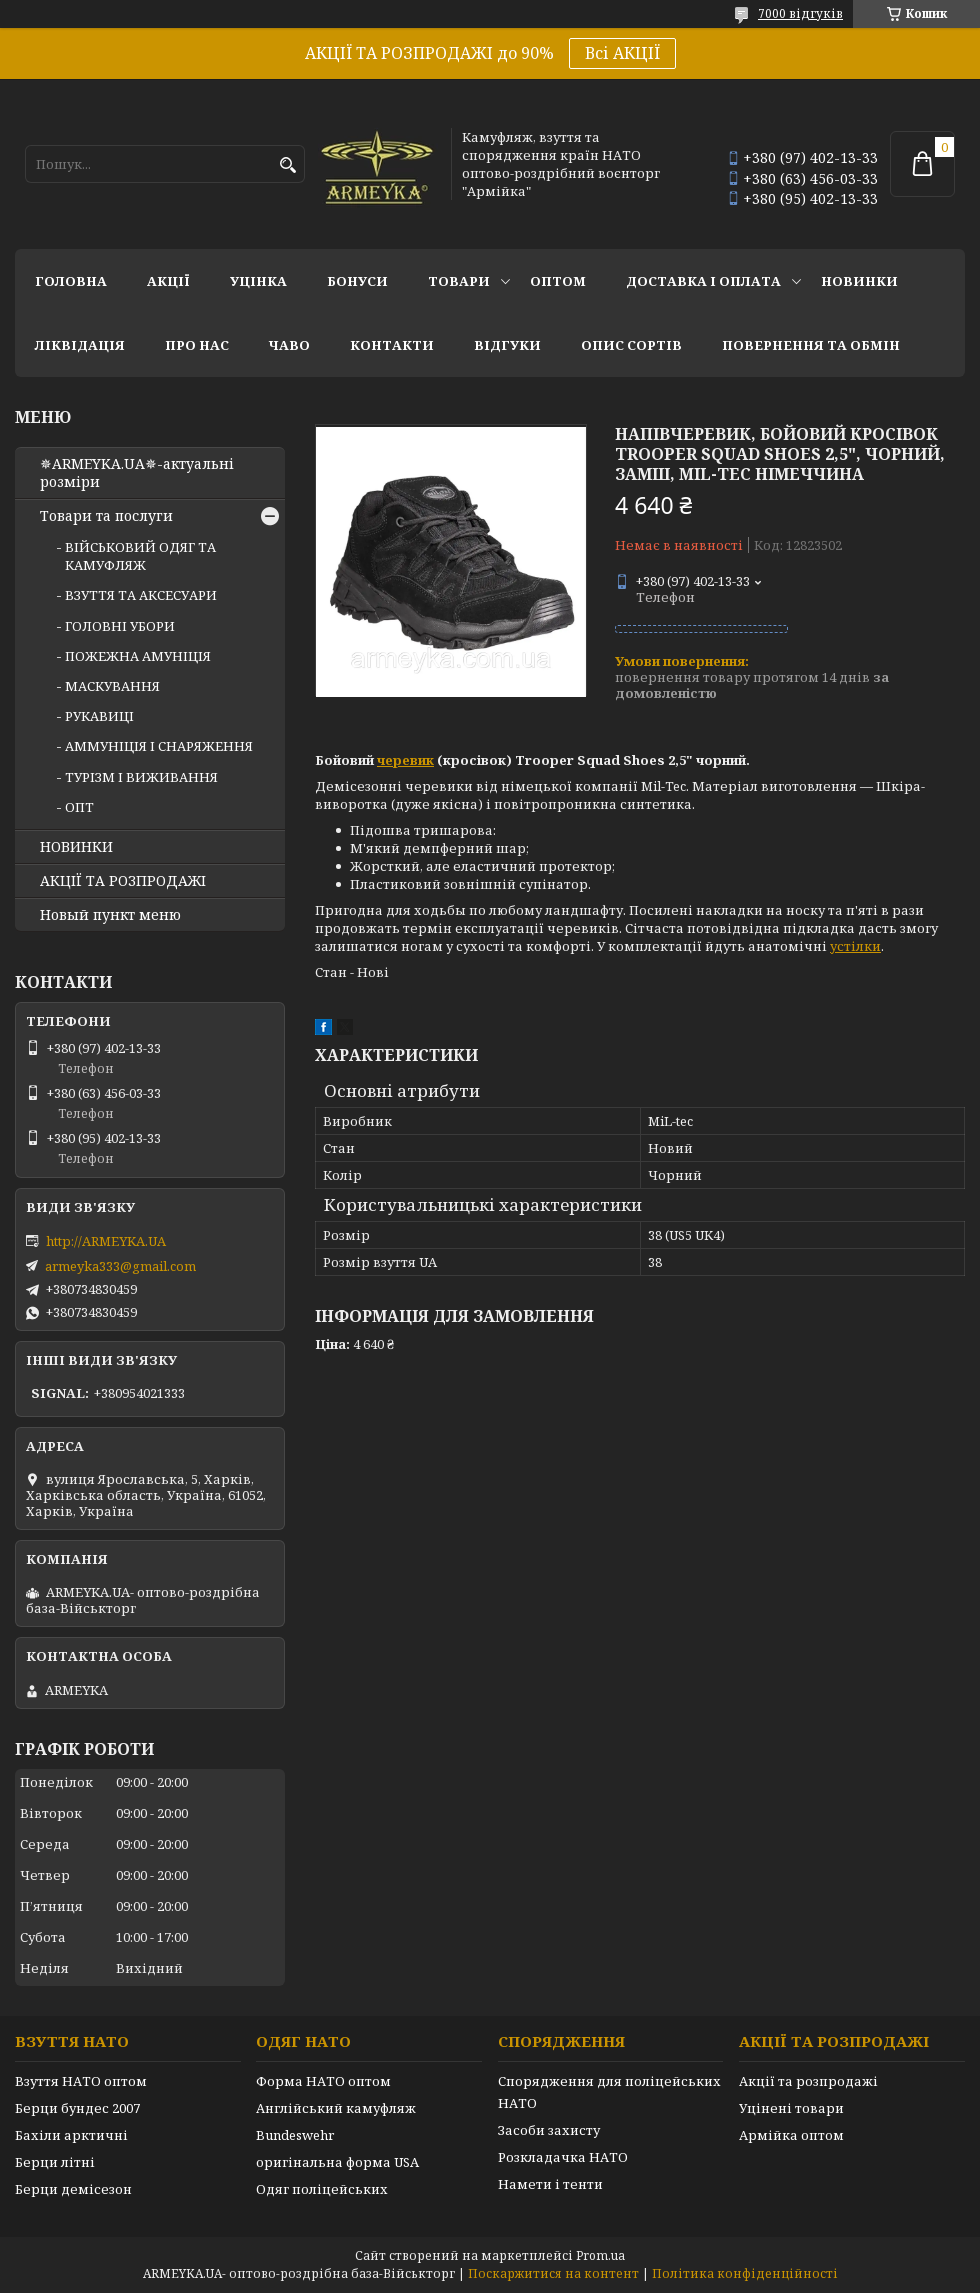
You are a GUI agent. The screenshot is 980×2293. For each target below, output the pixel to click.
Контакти (392, 345)
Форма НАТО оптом (323, 2081)
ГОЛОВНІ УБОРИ (120, 626)
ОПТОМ (558, 281)
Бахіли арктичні (71, 2135)
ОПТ (79, 807)
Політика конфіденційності (745, 2273)
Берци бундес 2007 (77, 2108)
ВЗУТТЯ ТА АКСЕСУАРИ (141, 595)
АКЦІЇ (168, 281)
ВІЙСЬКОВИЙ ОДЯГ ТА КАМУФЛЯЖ (140, 556)
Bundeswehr (295, 2135)
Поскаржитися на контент (553, 2273)
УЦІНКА (258, 281)
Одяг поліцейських (322, 2189)
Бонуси (357, 281)
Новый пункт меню (110, 915)
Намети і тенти (550, 2184)
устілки (855, 946)
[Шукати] (287, 165)
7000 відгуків (800, 13)
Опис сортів (631, 345)
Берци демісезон (73, 2189)
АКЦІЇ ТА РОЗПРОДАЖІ (123, 881)
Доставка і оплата (703, 281)
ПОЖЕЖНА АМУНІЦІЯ (138, 656)
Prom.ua (600, 2255)
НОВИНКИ (859, 281)
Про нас (197, 345)
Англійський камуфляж (336, 2108)
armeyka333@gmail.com (120, 1266)
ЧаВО (289, 345)
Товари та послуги (106, 516)
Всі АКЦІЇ (622, 53)
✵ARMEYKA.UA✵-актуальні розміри (137, 473)
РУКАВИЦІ (99, 716)
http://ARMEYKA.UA (106, 1241)
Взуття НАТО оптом (81, 2081)
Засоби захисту (549, 2130)
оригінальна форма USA (337, 2162)
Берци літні (55, 2162)
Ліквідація (80, 345)
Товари (459, 281)
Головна (71, 281)
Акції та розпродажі (808, 2081)
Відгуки (507, 345)
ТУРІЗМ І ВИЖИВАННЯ (141, 777)
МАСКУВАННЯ (112, 686)
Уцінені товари (791, 2108)
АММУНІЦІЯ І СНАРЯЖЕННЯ (159, 746)
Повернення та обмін (811, 345)
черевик (405, 760)
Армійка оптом (791, 2135)
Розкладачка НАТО (563, 2157)
